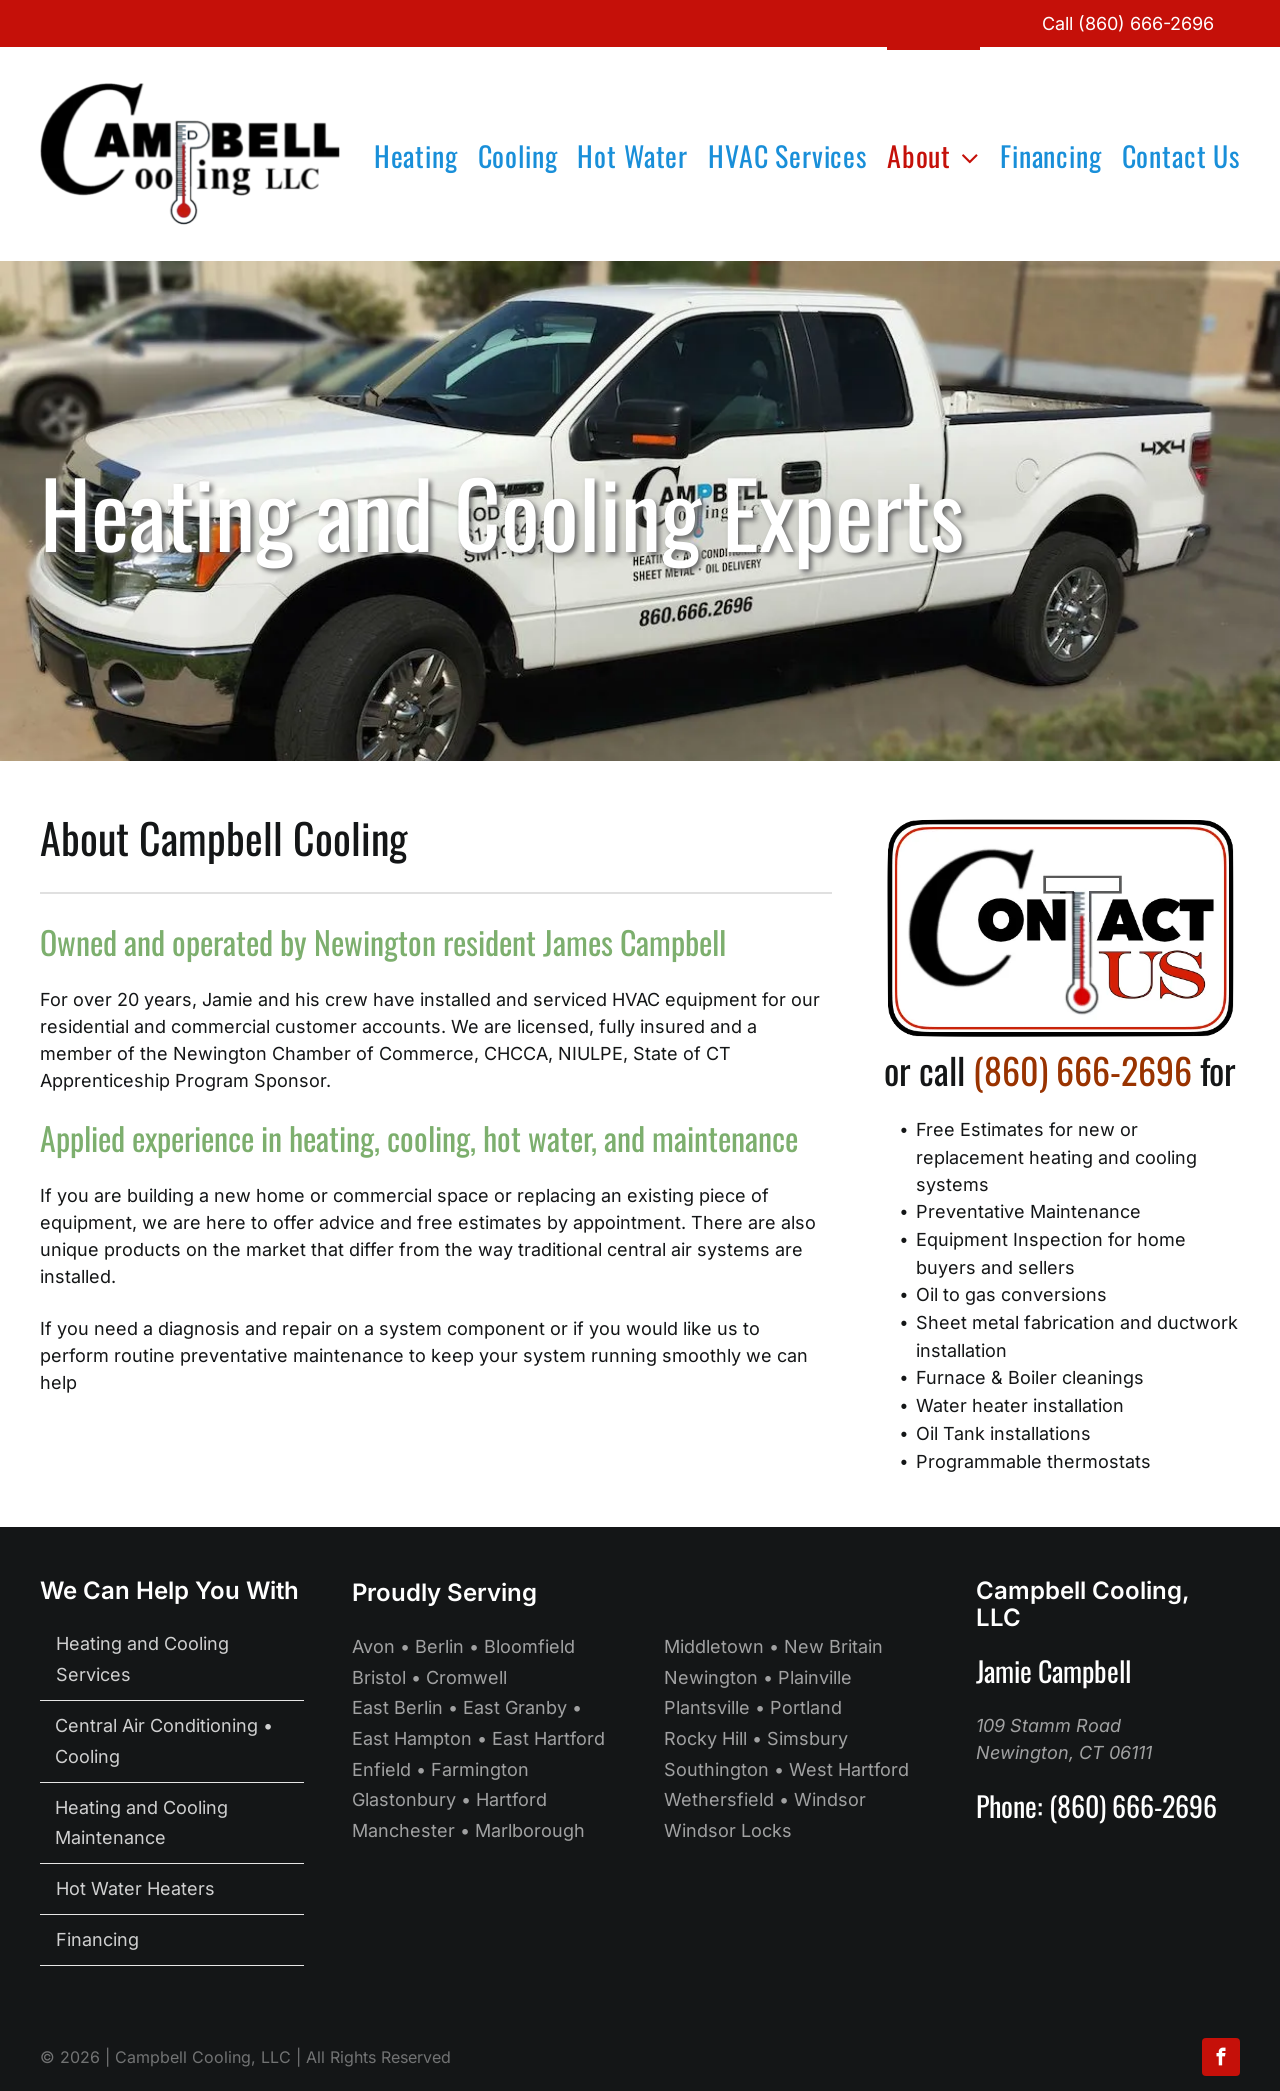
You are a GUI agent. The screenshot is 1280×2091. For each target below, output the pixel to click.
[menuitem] (406, 154)
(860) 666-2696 (1146, 23)
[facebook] (1221, 2059)
